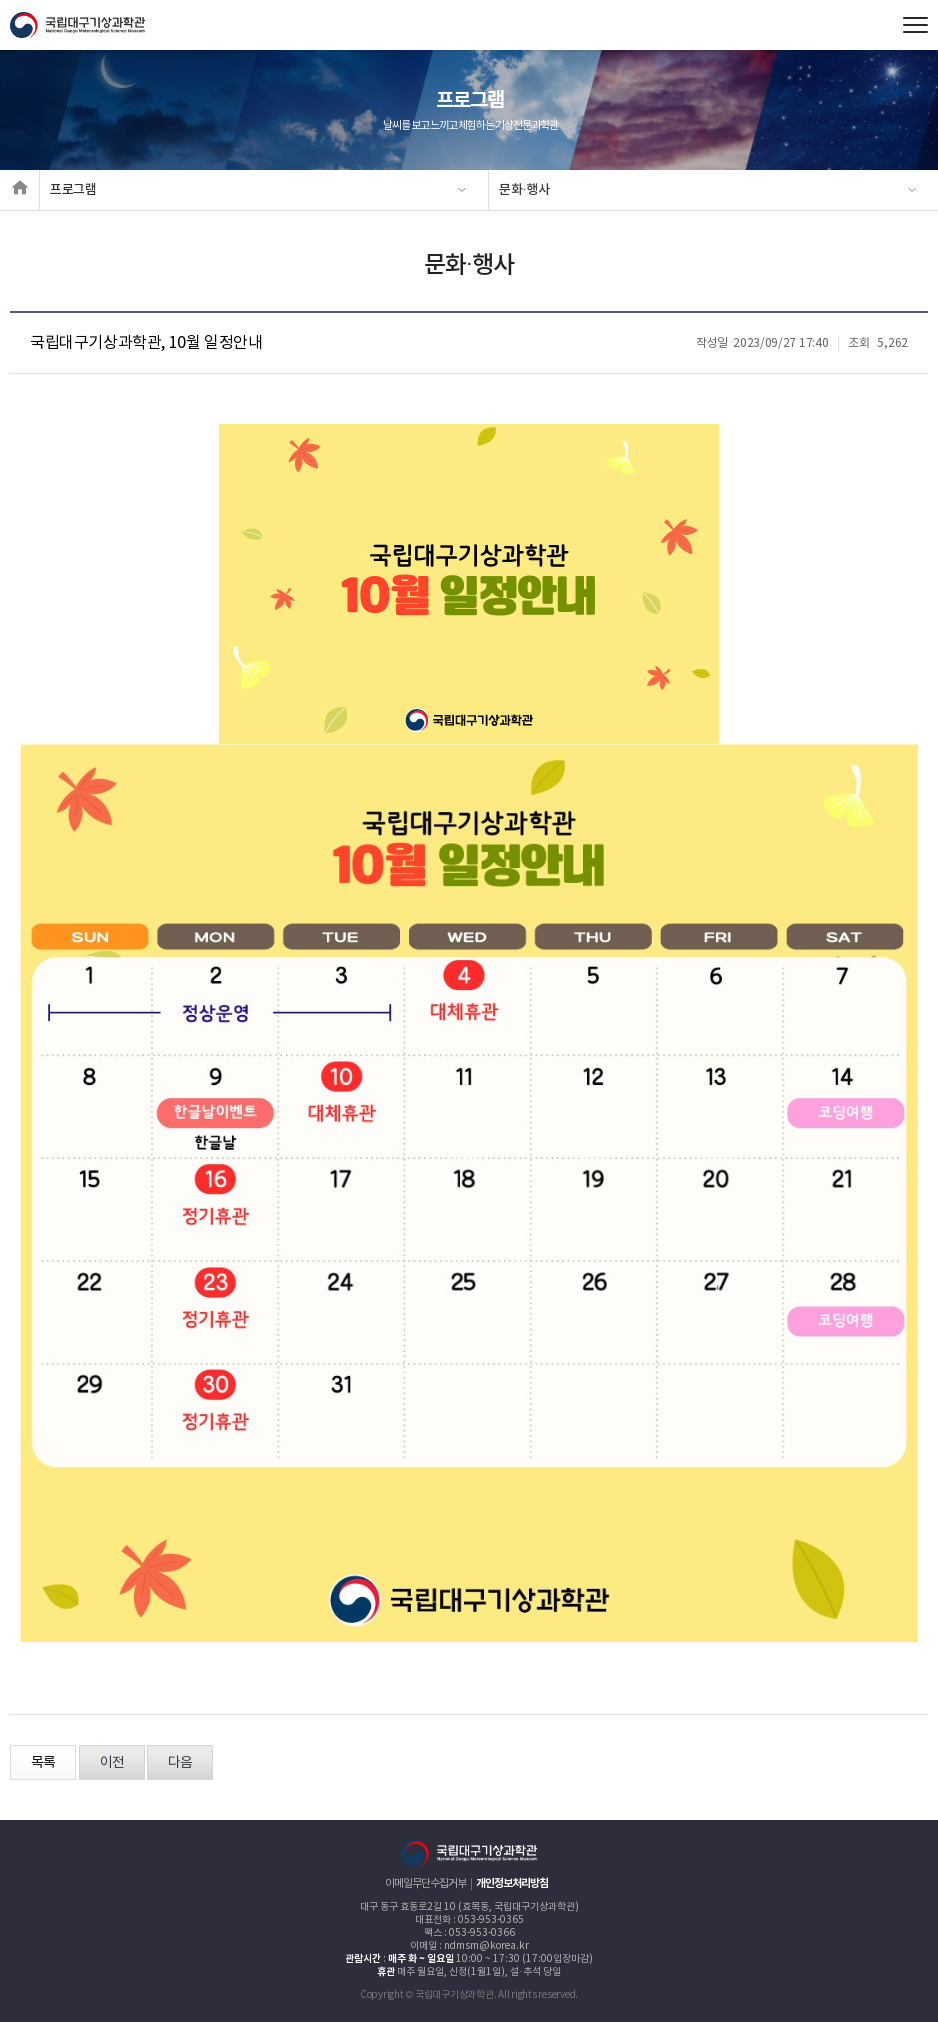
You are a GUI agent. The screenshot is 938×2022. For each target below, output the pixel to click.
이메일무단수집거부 (425, 1883)
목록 (43, 1763)
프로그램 (73, 190)
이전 (112, 1763)
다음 (180, 1763)
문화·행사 (524, 190)
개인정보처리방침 (512, 1883)
